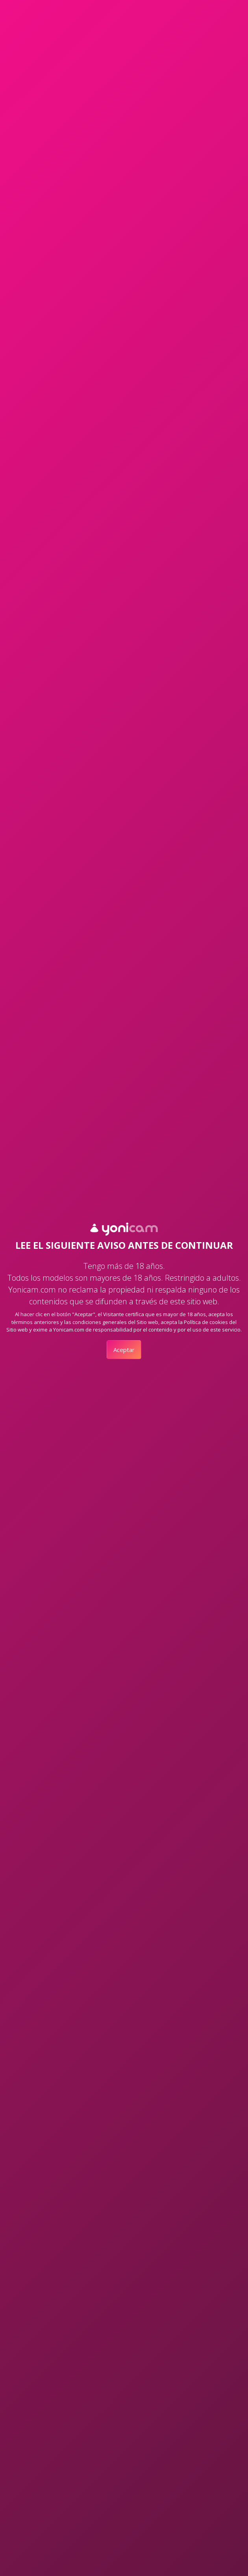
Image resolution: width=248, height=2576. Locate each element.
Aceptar (124, 1350)
